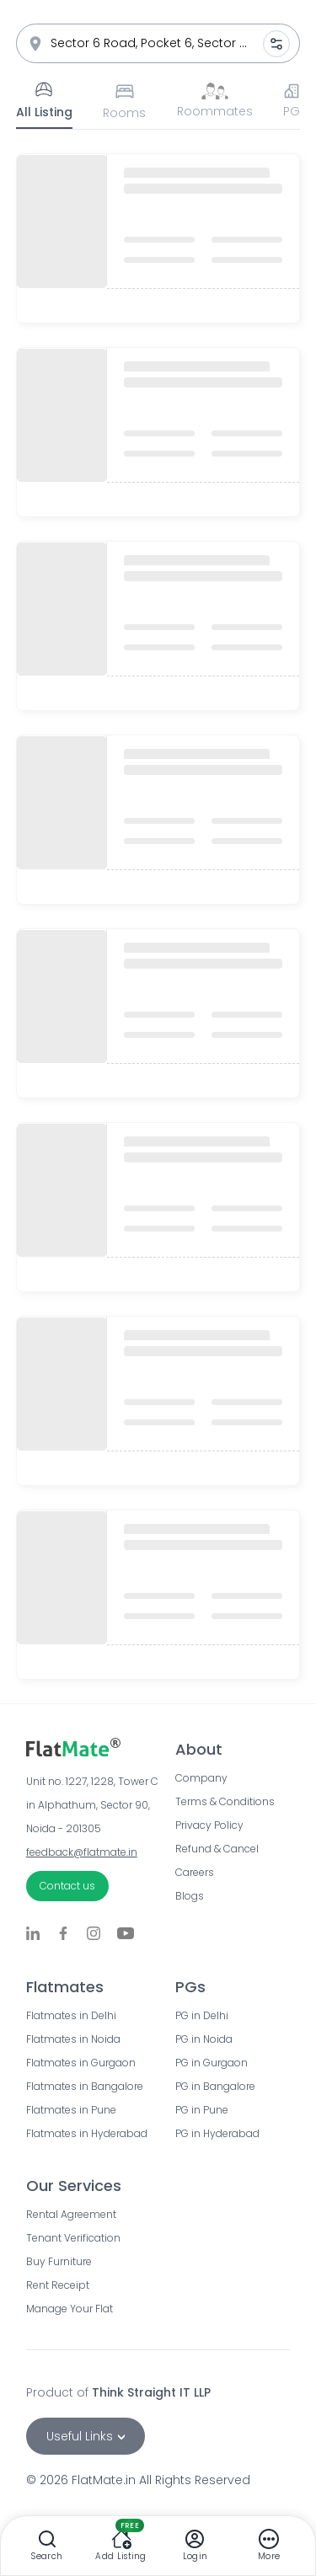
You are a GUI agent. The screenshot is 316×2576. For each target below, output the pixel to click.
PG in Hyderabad (217, 2133)
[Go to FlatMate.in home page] (100, 1747)
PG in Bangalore (215, 2086)
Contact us (67, 1886)
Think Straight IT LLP (151, 2392)
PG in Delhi (201, 2016)
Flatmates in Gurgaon (81, 2063)
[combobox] (158, 43)
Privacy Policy (209, 1825)
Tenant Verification (73, 2238)
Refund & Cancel (217, 1849)
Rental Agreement (71, 2214)
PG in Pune (201, 2110)
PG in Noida (204, 2039)
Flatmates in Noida (73, 2039)
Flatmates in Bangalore (84, 2086)
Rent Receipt (57, 2285)
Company (201, 1778)
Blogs (189, 1896)
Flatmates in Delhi (71, 2016)
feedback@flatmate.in (81, 1852)
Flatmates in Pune (71, 2110)
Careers (194, 1872)
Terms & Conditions (225, 1802)
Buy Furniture (59, 2262)
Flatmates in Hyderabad (84, 2133)
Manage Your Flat (69, 2309)
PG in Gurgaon (211, 2063)
